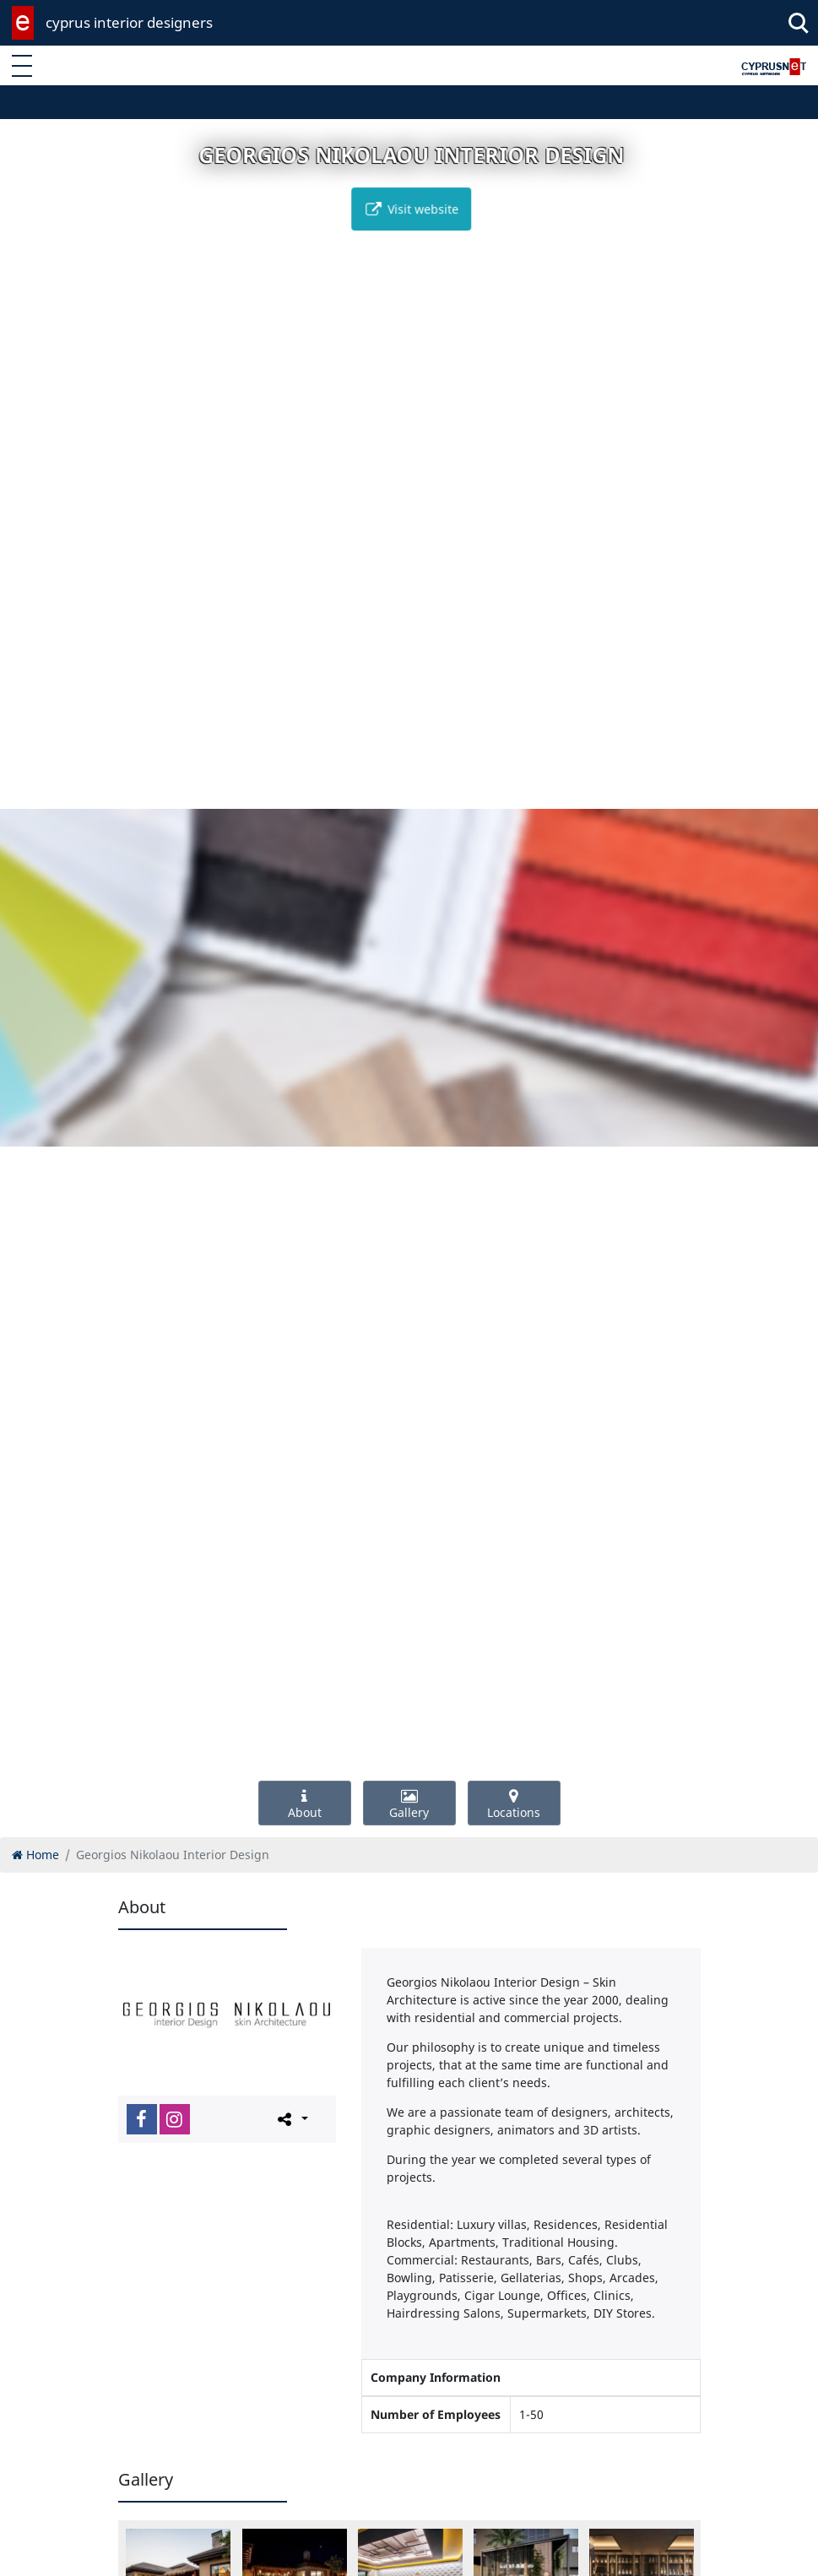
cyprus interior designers (129, 22)
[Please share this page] (291, 2118)
